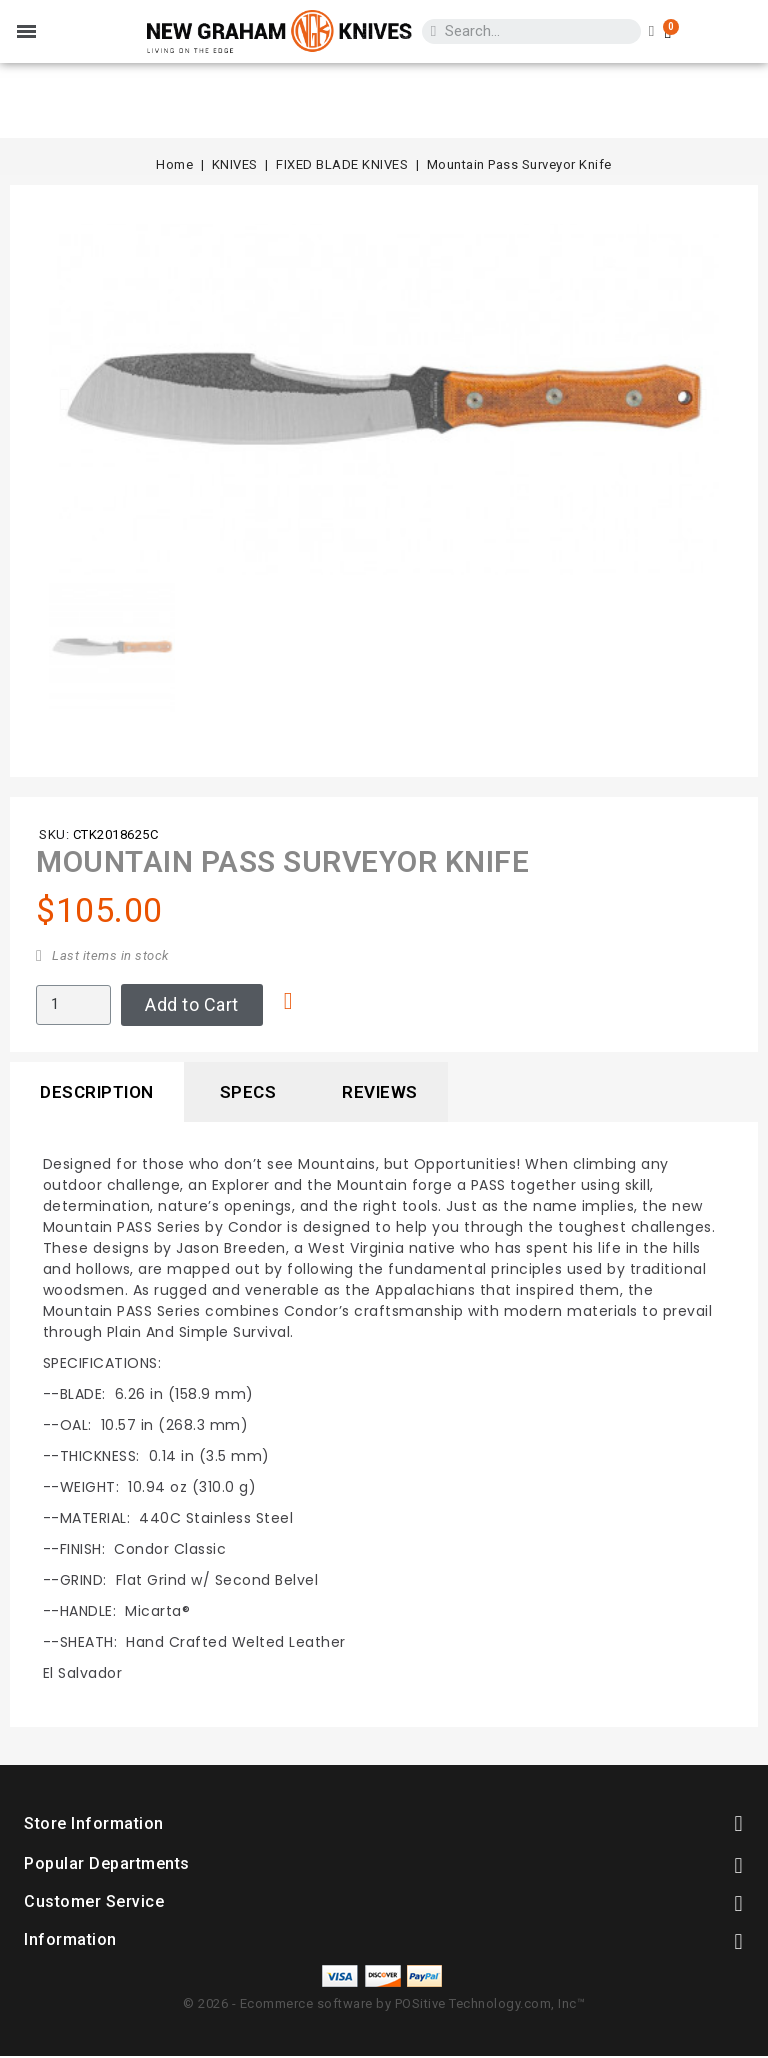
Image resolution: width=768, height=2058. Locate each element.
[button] (65, 399)
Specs (248, 1092)
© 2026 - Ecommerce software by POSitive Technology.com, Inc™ (384, 2003)
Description (97, 1092)
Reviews (380, 1092)
